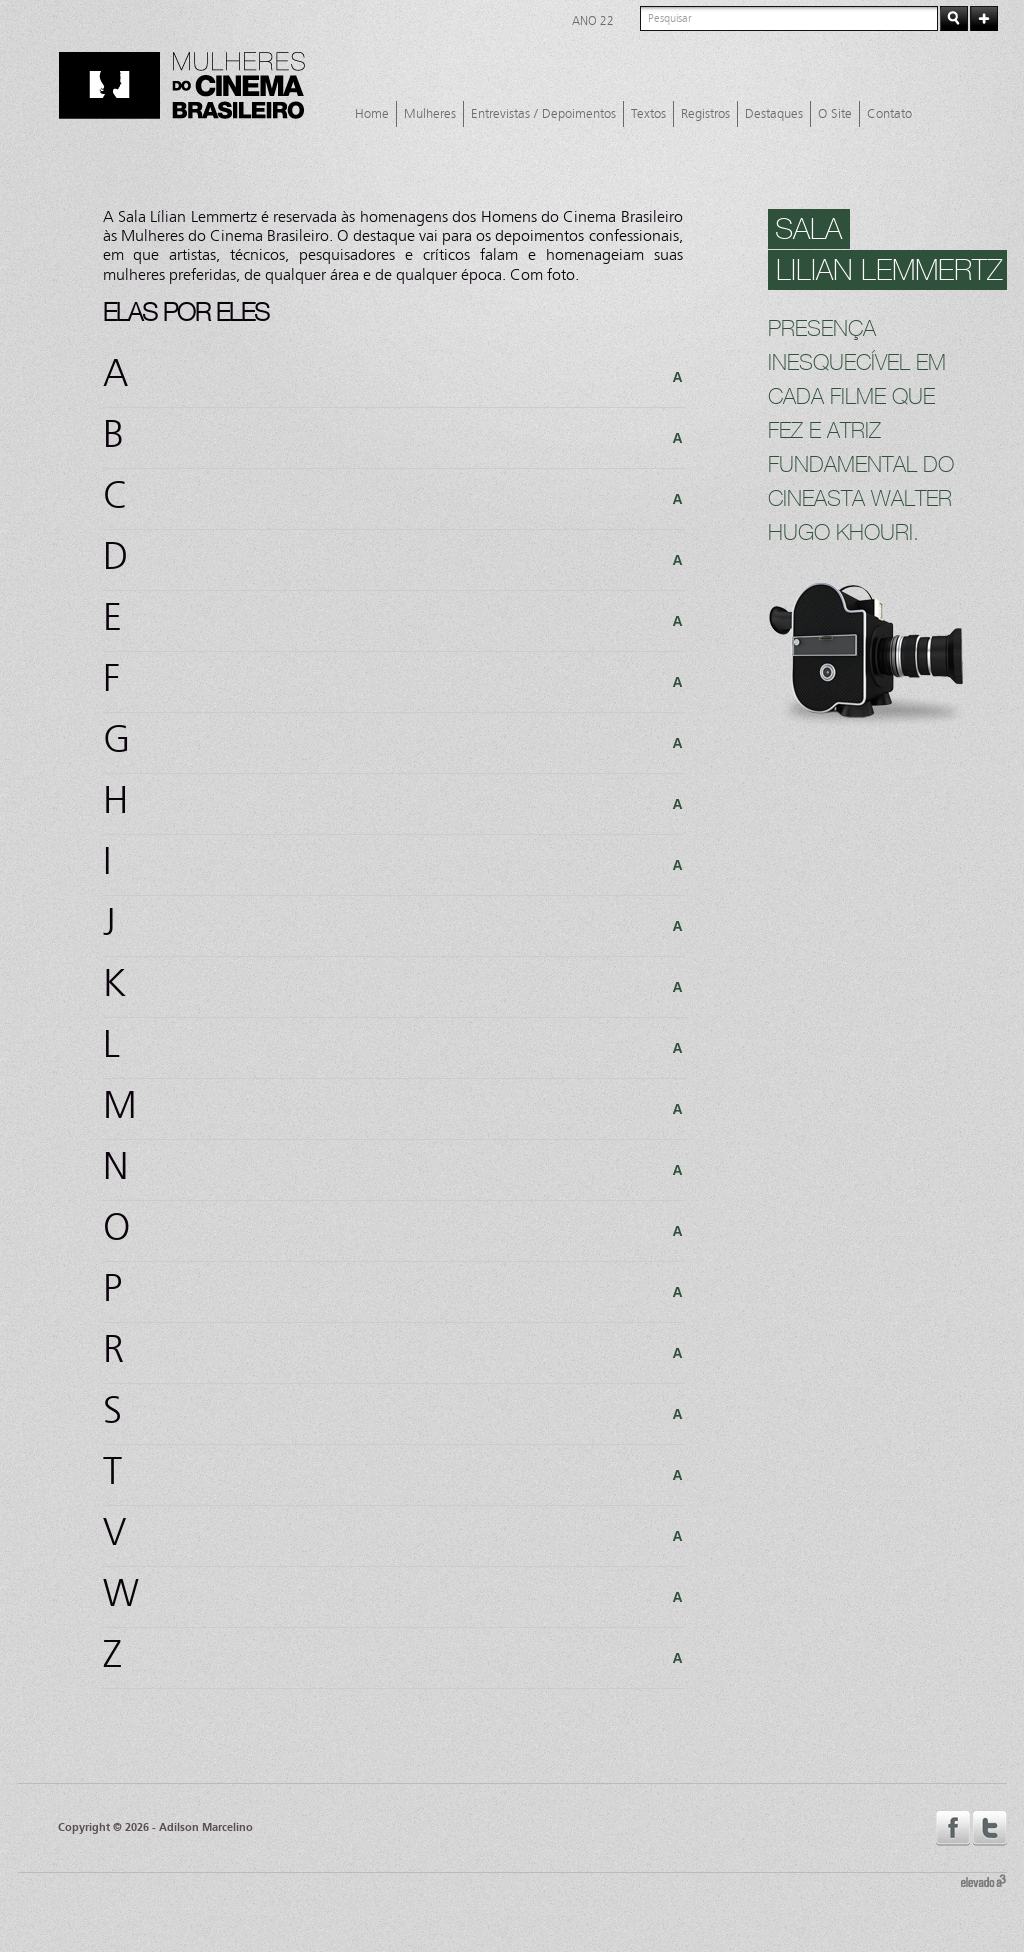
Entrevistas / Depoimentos (543, 114)
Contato (889, 114)
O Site (835, 114)
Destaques (774, 114)
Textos (648, 114)
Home (372, 114)
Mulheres (430, 114)
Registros (705, 114)
